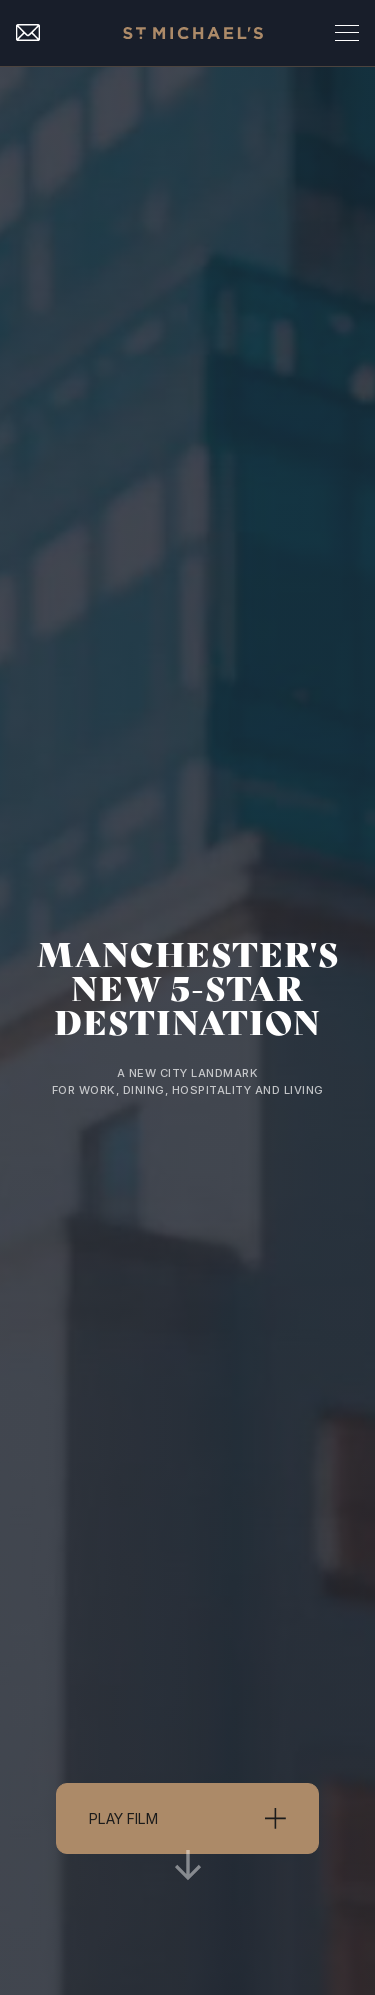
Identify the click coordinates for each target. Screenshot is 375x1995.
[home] (188, 33)
